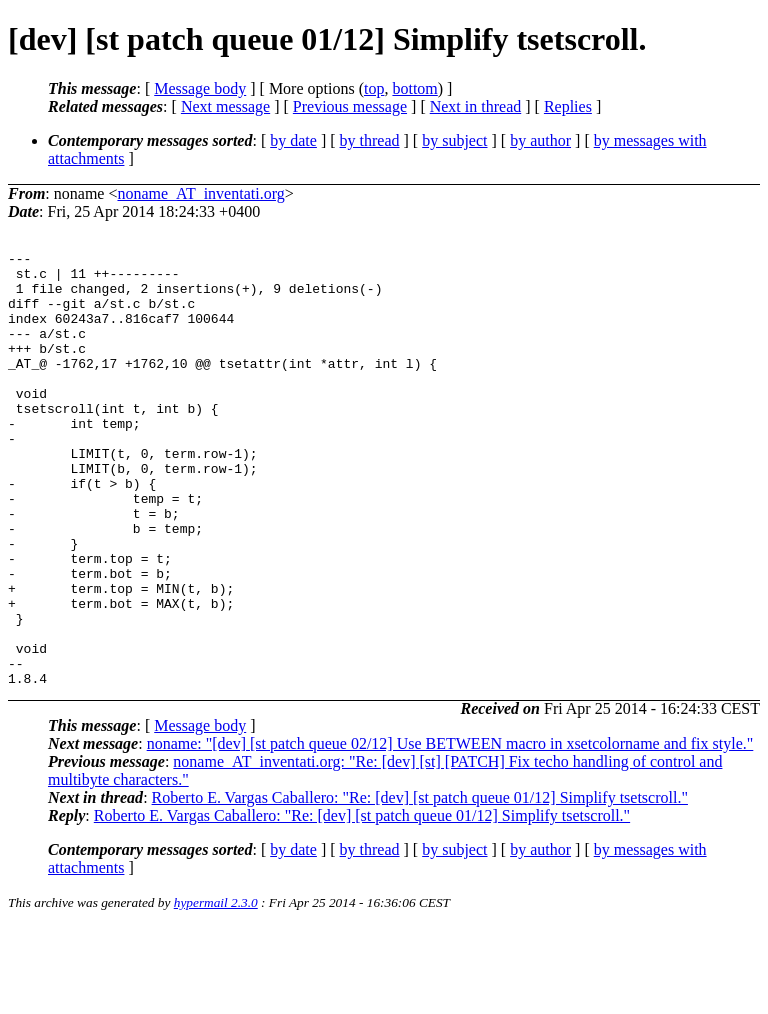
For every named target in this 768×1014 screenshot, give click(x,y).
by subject (454, 140)
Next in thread (476, 106)
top (374, 88)
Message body (200, 88)
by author (540, 140)
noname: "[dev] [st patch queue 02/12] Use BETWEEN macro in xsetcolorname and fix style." (450, 830)
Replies (568, 106)
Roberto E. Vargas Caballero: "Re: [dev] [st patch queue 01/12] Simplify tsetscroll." (420, 884)
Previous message (350, 106)
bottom (414, 88)
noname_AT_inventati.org (200, 193)
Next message (225, 106)
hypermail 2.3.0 (216, 989)
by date (293, 140)
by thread (370, 140)
